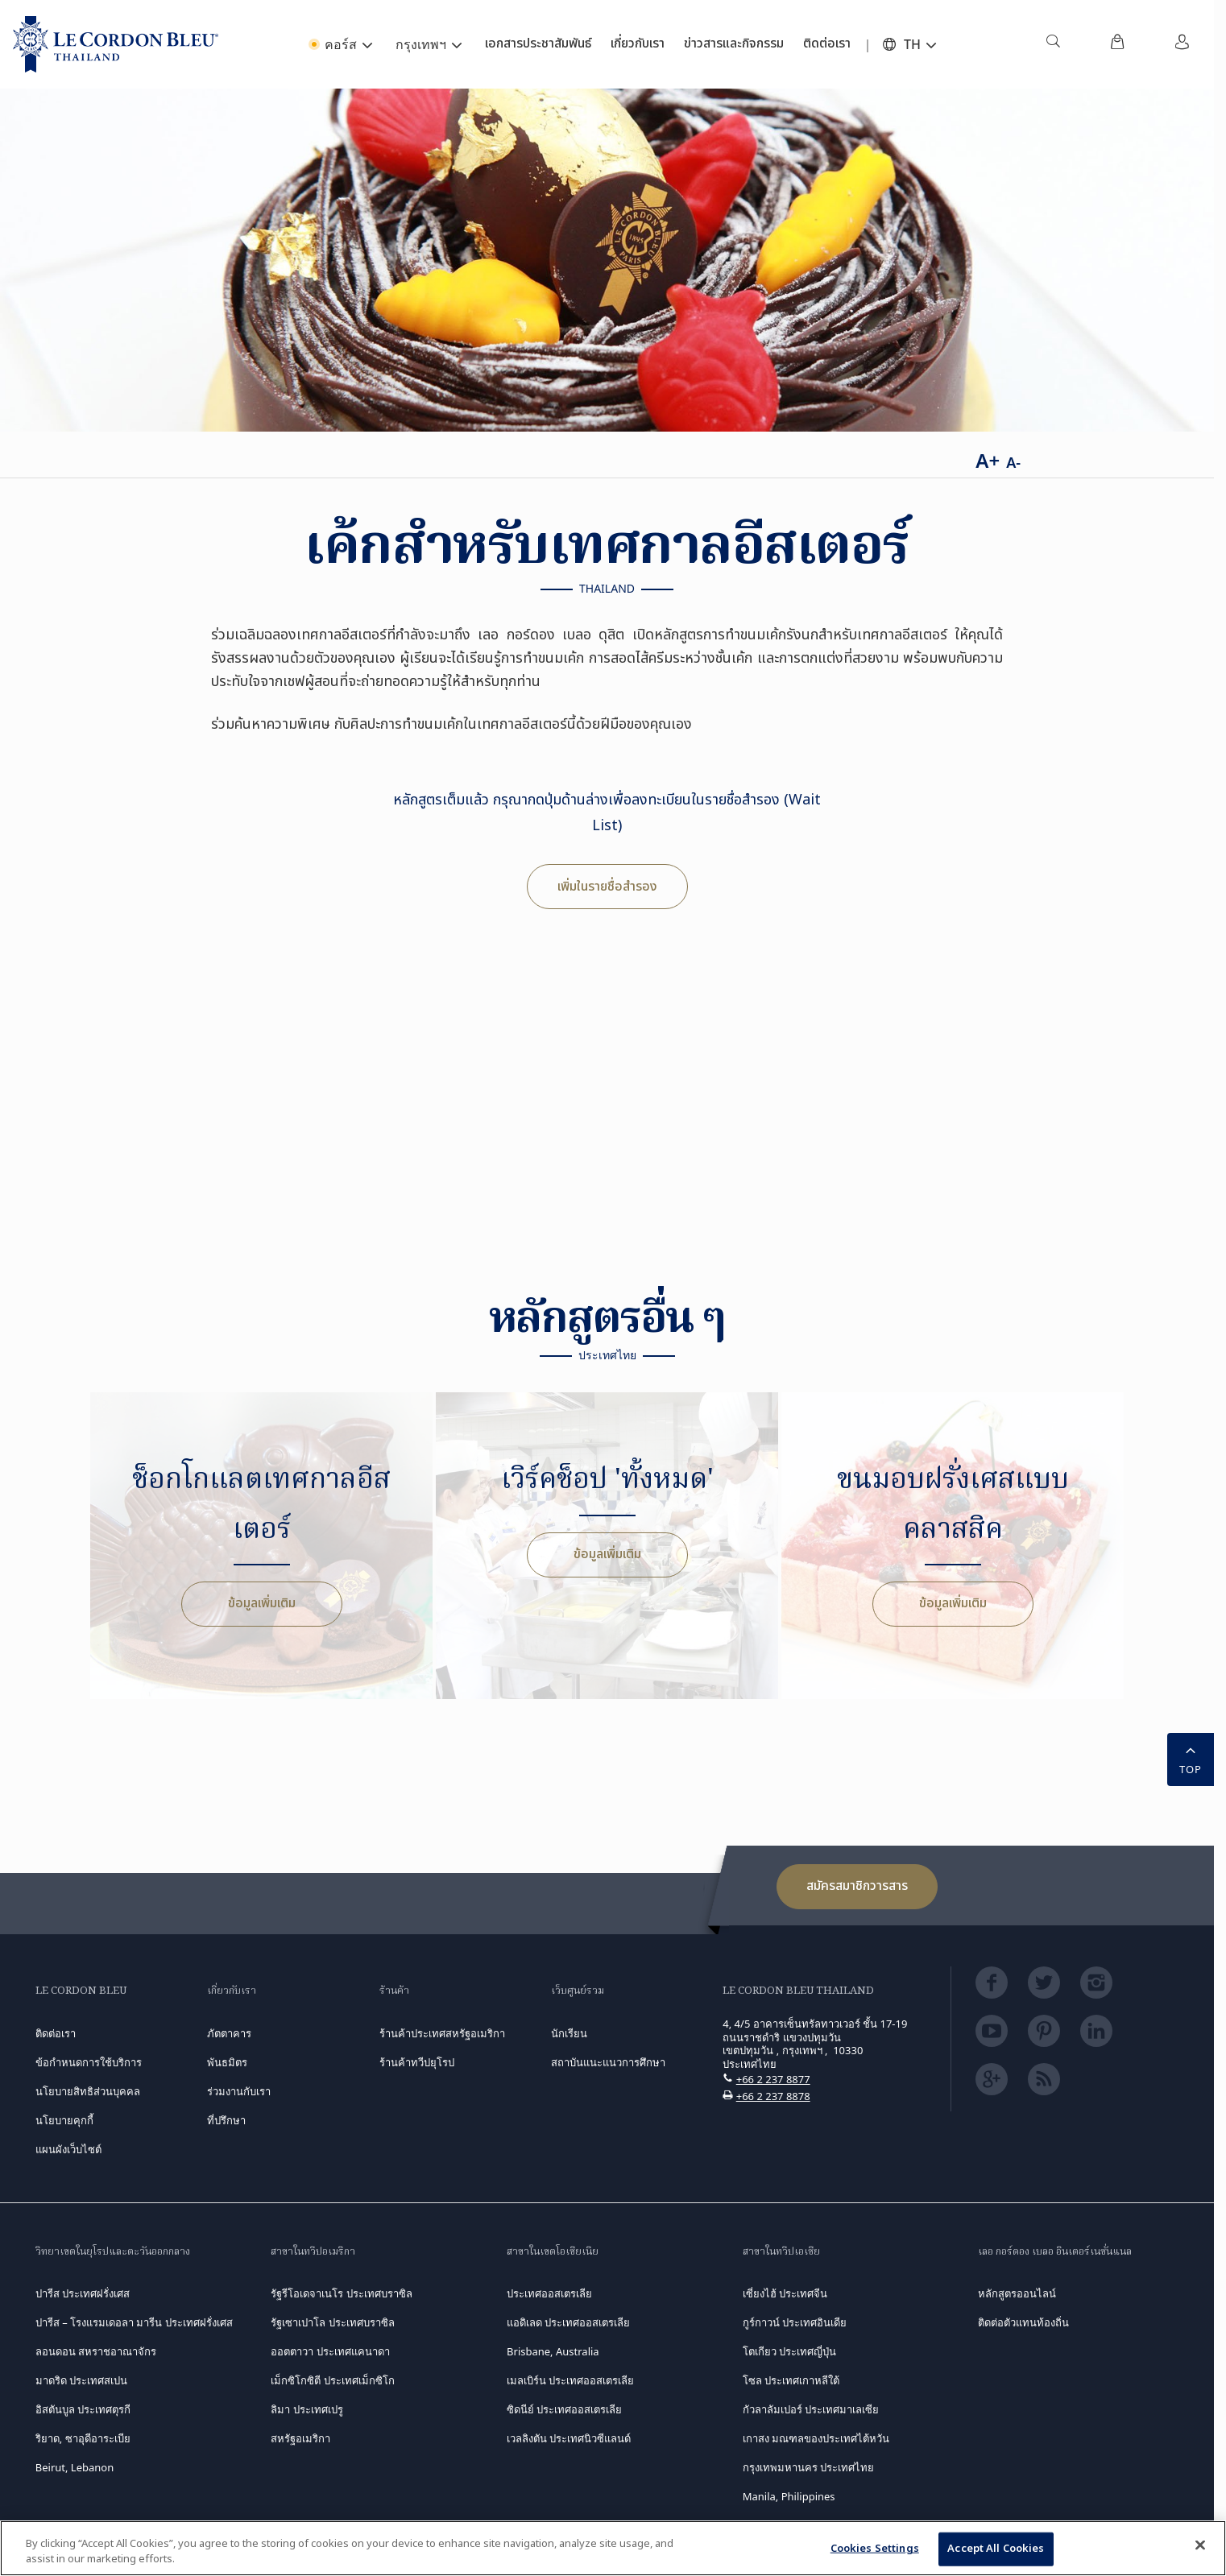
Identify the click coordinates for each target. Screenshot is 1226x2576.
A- (1013, 462)
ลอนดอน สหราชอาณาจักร (95, 2351)
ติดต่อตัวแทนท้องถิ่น (1023, 2322)
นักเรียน (569, 2033)
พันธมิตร (227, 2062)
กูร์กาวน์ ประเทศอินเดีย (795, 2322)
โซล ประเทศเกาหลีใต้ (791, 2380)
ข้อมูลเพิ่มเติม (262, 1603)
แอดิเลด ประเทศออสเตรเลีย (568, 2322)
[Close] (1200, 2545)
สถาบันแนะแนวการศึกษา (608, 2062)
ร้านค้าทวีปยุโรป (416, 2062)
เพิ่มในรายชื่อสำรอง (607, 886)
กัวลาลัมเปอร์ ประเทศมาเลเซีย (811, 2409)
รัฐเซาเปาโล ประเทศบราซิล (332, 2322)
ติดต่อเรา (55, 2033)
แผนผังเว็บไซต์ (68, 2149)
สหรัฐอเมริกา (300, 2438)
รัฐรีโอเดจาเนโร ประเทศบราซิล (341, 2293)
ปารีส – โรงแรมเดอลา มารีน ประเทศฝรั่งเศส (134, 2322)
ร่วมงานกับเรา (239, 2091)
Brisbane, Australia (553, 2351)
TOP (1190, 1757)
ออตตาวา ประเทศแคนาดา (330, 2351)
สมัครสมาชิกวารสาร (857, 1886)
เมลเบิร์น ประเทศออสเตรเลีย (570, 2380)
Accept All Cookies (995, 2549)
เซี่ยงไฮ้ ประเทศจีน (785, 2293)
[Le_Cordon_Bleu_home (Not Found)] (115, 44)
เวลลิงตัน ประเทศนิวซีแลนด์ (569, 2438)
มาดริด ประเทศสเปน (81, 2380)
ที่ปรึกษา (226, 2120)
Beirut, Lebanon (74, 2467)
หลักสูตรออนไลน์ (1017, 2293)
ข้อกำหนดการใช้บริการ (88, 2062)
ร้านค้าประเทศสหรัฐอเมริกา (442, 2033)
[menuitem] (1053, 44)
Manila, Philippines (789, 2496)
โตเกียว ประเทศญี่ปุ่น (789, 2351)
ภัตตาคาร (229, 2033)
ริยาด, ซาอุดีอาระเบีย (82, 2438)
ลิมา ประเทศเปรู (306, 2409)
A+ (987, 460)
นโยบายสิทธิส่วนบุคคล (87, 2091)
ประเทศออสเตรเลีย (549, 2293)
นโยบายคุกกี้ (64, 2120)
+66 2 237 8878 (773, 2096)
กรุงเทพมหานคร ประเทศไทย (808, 2467)
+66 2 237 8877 (773, 2079)
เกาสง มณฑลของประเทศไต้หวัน (816, 2438)
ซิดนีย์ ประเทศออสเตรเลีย (564, 2409)
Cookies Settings (874, 2549)
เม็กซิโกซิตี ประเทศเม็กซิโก (332, 2380)
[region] (613, 2548)
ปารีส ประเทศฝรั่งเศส (82, 2293)
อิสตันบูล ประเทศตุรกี (82, 2409)
